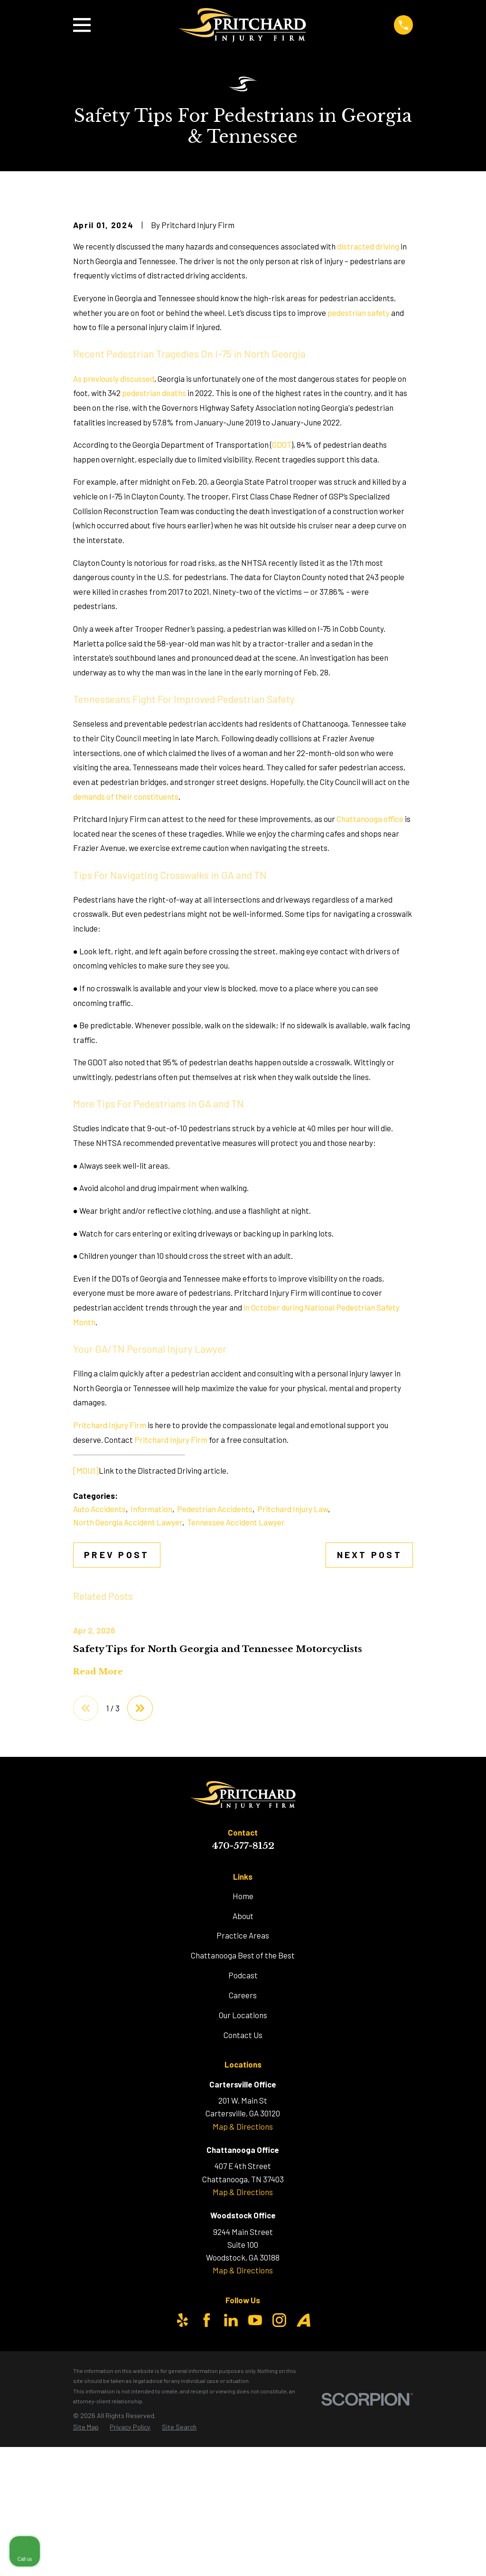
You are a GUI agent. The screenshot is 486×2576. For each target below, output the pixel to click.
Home (243, 2057)
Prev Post (116, 1716)
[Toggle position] (434, 2273)
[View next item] (141, 1870)
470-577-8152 (243, 2007)
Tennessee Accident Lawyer (236, 1683)
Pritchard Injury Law (292, 1670)
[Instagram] (279, 2482)
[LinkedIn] (231, 2482)
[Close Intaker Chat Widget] (454, 2273)
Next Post (369, 1716)
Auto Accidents (99, 1670)
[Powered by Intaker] (405, 2556)
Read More (98, 1833)
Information (151, 1670)
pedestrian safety (358, 474)
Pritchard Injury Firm (109, 1586)
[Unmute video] (318, 2273)
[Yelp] (182, 2482)
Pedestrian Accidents (214, 1670)
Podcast (243, 2137)
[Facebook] (207, 2482)
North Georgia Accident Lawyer (127, 1683)
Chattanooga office (370, 980)
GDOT (281, 605)
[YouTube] (255, 2482)
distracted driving (368, 407)
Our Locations (243, 2176)
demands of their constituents (125, 957)
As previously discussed (113, 540)
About (243, 2077)
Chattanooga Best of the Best (243, 2117)
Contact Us (243, 2196)
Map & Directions (243, 2288)
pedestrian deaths (154, 554)
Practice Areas (242, 2097)
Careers (243, 2156)
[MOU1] (86, 1631)
